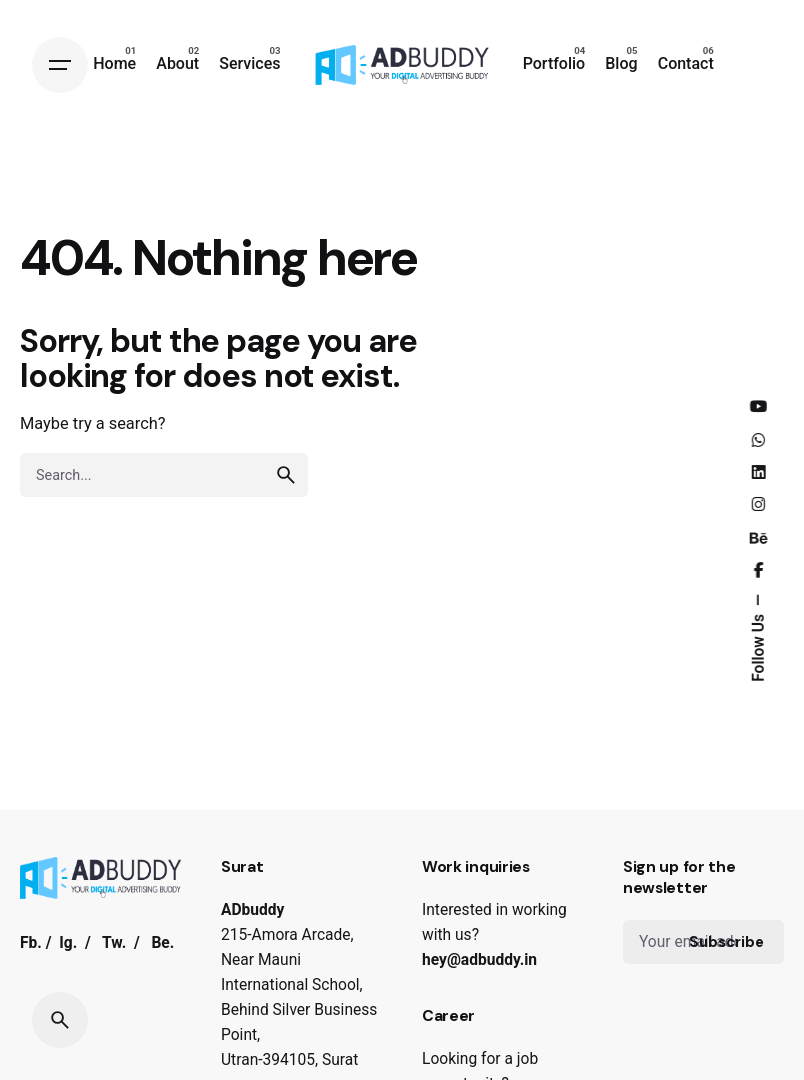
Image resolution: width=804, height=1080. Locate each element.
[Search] (60, 1020)
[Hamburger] (60, 65)
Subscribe (726, 942)
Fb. (31, 943)
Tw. (114, 943)
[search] (286, 475)
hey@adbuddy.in (479, 960)
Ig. (68, 943)
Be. (162, 943)
